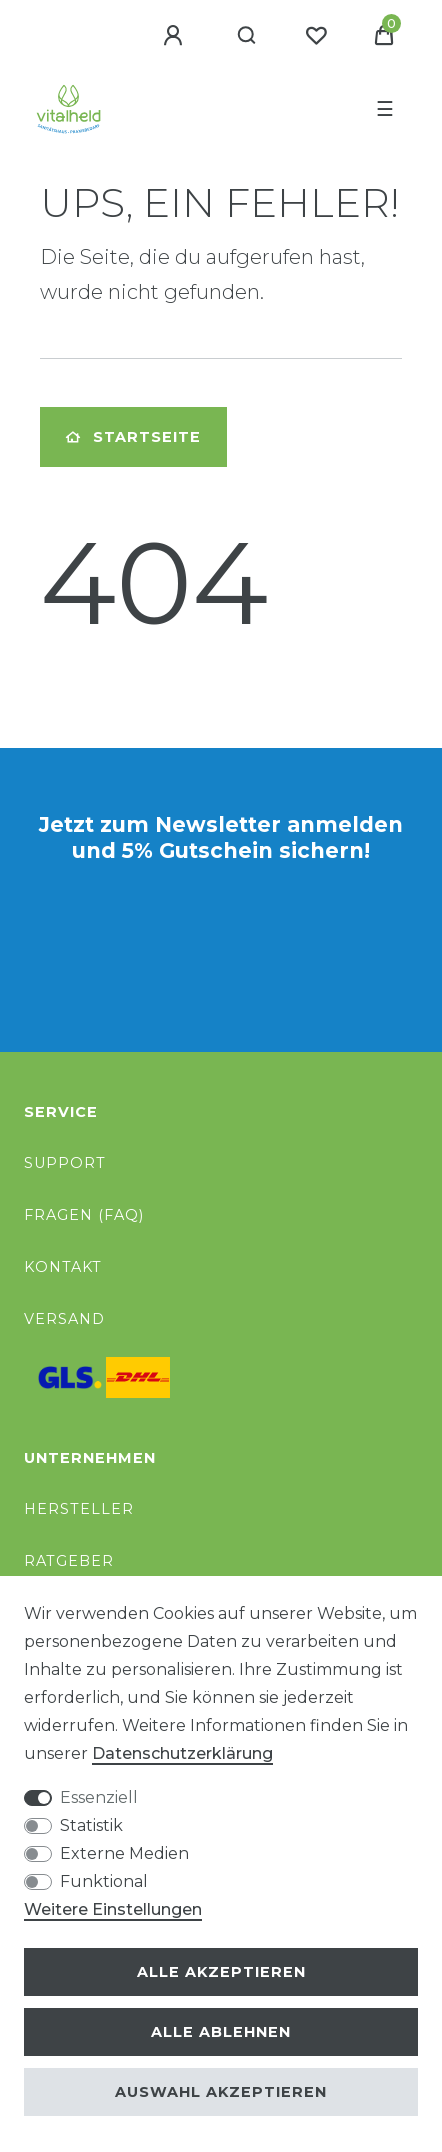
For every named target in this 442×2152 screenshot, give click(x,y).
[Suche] (247, 36)
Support (65, 1163)
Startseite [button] (133, 437)
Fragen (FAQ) (84, 1215)
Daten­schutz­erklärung (182, 1753)
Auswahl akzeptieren (221, 2092)
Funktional (104, 1881)
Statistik (91, 1825)
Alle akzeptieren (221, 1972)
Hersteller (79, 1509)
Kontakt (63, 1267)
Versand (64, 1319)
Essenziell (99, 1797)
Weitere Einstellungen (113, 1909)
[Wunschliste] (316, 36)
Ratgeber (69, 1561)
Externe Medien (124, 1853)
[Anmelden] (176, 36)
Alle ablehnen (221, 2032)
